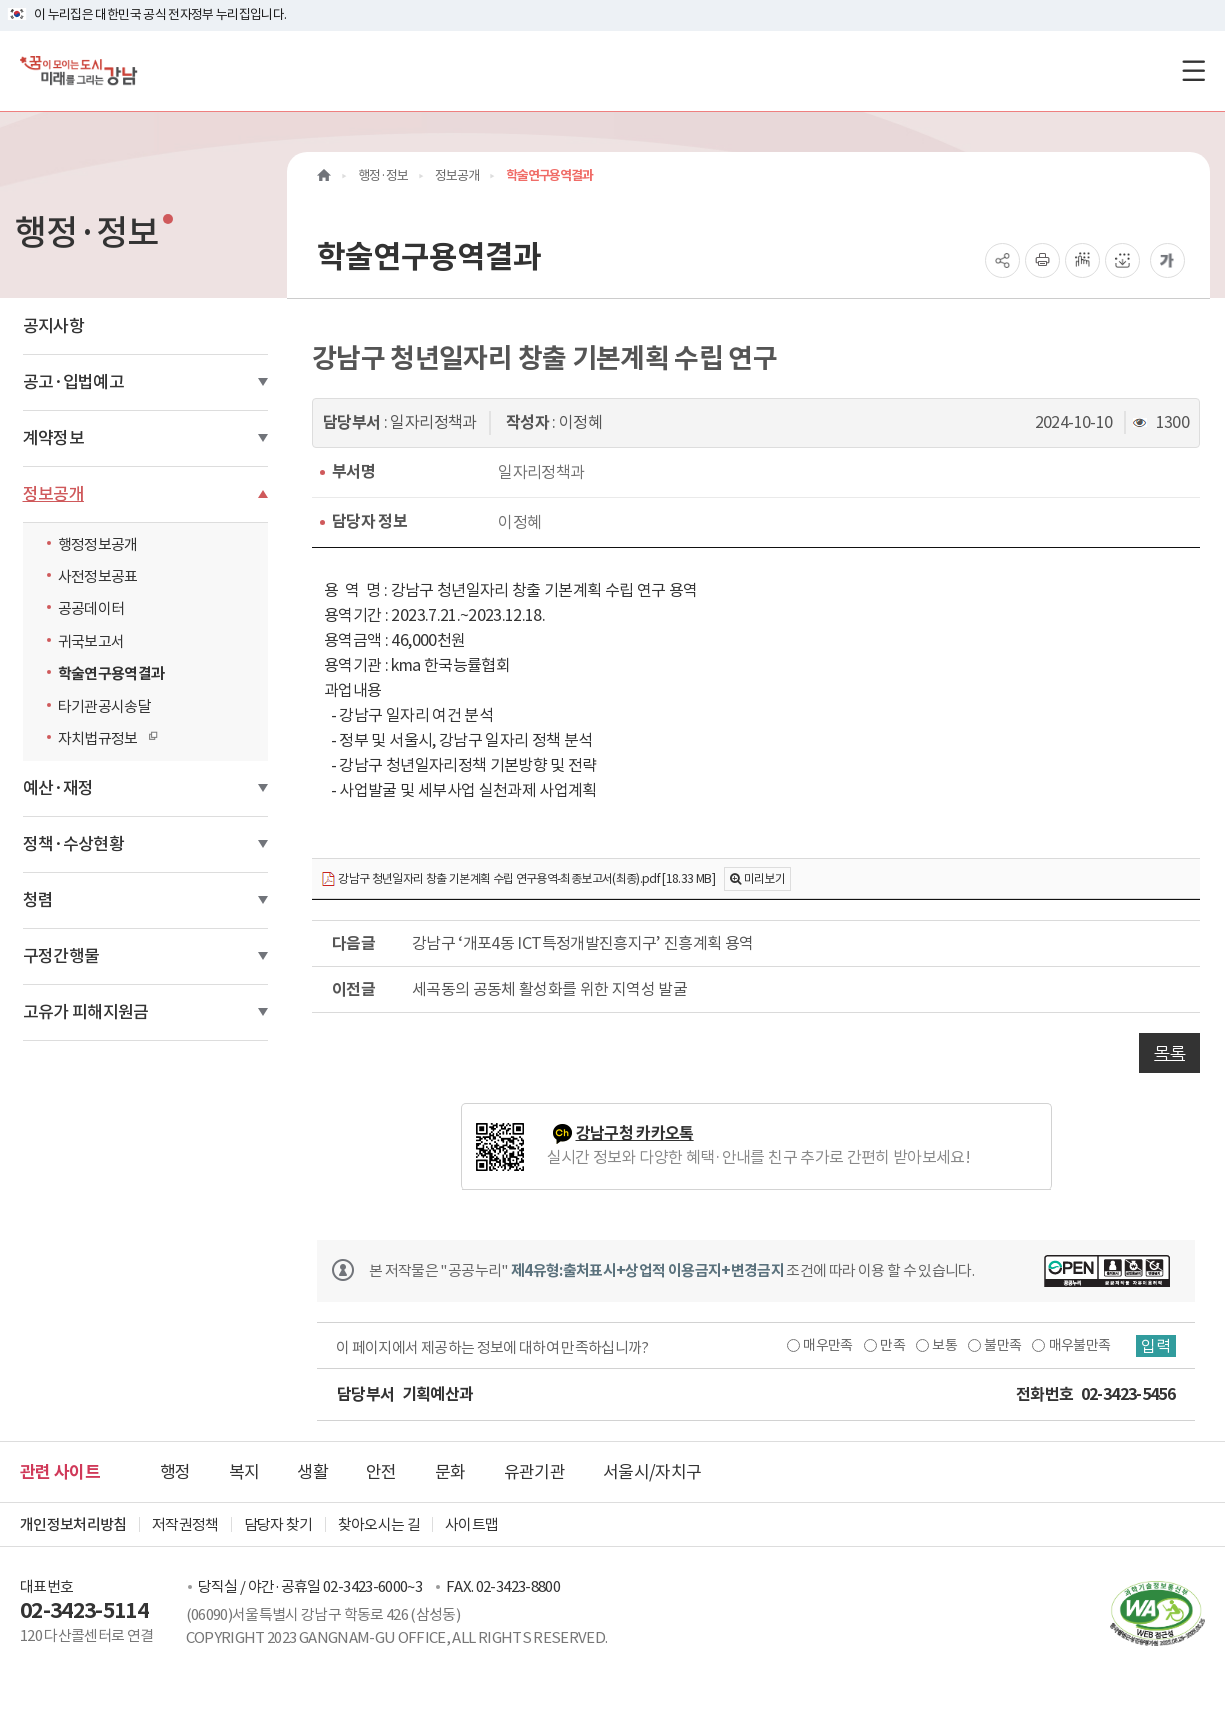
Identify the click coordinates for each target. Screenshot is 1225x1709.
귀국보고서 (91, 641)
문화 (450, 1472)
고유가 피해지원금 (86, 1012)
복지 (244, 1472)
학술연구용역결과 (111, 673)
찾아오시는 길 (379, 1524)
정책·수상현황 (73, 844)
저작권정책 (185, 1524)
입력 (1156, 1346)
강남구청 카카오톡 (635, 1133)
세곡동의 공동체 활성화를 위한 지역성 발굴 (549, 989)
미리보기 (764, 878)
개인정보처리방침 (73, 1524)
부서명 (353, 471)
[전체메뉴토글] (1193, 70)
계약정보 (53, 438)
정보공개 (53, 494)
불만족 (1002, 1345)
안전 (381, 1472)
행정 (175, 1472)
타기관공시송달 (104, 706)
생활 (312, 1472)
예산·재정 (58, 788)
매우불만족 (1080, 1345)
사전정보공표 (98, 576)
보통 (944, 1345)
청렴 (38, 900)
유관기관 (534, 1472)
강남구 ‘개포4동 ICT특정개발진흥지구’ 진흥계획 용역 (583, 943)
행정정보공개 (98, 544)
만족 (892, 1345)
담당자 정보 (369, 521)
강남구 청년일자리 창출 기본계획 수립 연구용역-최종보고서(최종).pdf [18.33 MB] (518, 879)
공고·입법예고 (73, 382)
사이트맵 (471, 1524)
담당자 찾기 (278, 1524)
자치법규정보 (103, 738)
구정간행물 (61, 956)
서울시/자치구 (652, 1472)
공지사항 (53, 326)
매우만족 (827, 1345)
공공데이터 (91, 608)
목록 (1169, 1053)
